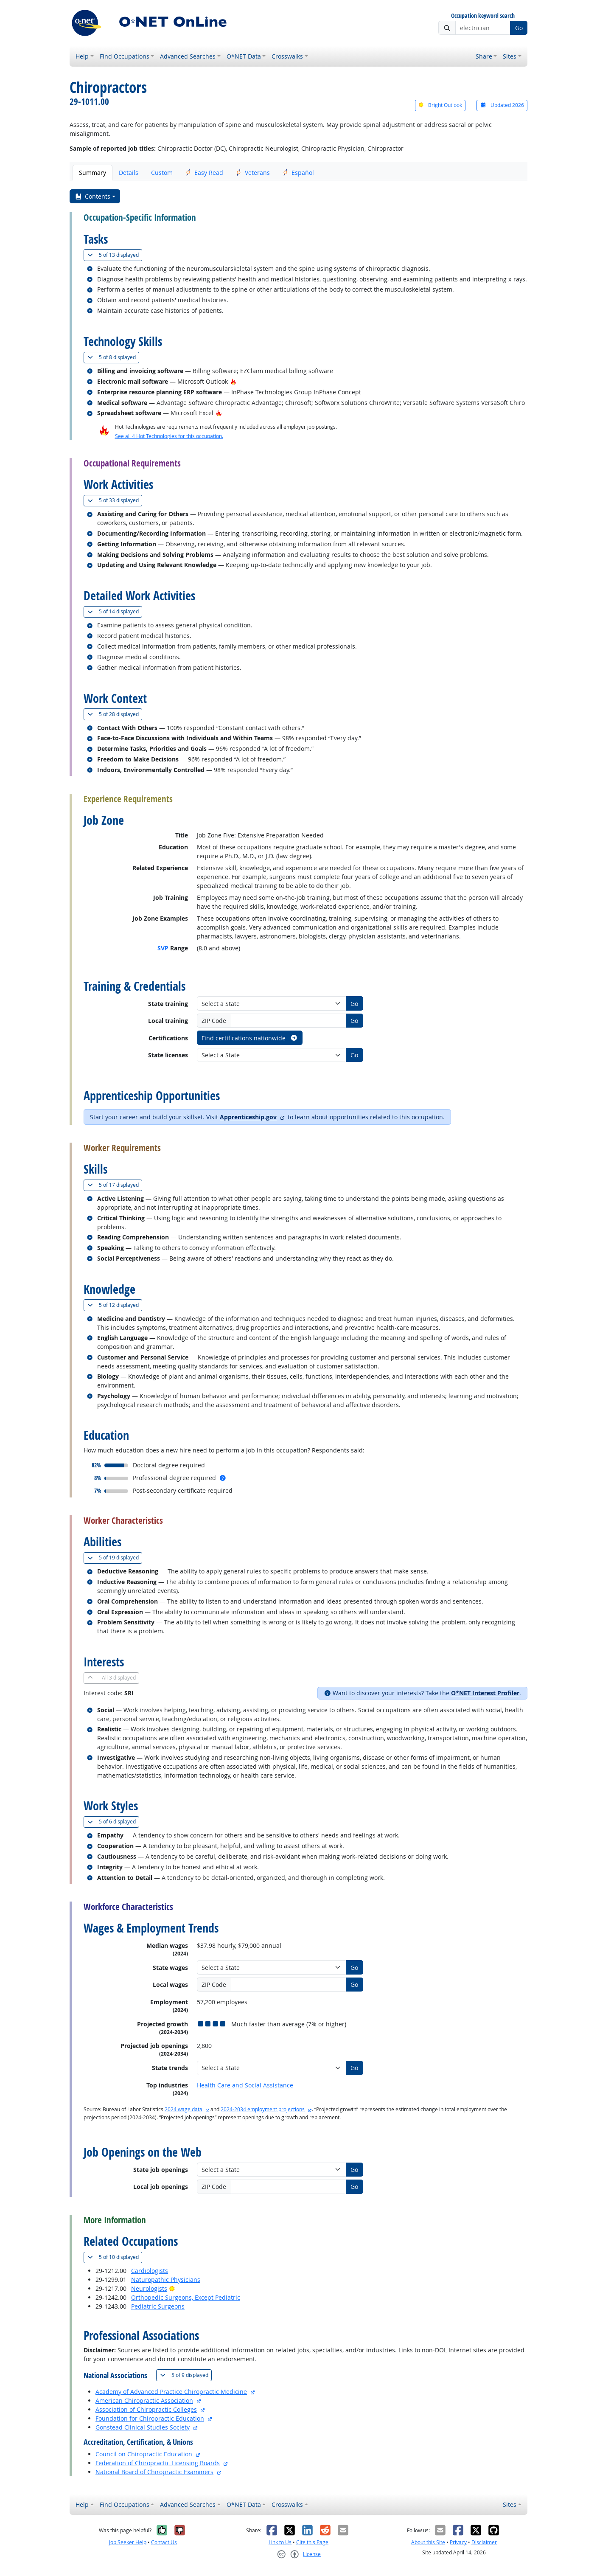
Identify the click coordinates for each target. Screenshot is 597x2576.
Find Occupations (124, 56)
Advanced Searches (188, 56)
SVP (162, 948)
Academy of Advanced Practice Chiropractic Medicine (171, 2392)
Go (519, 28)
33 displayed (114, 500)
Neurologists (149, 2288)
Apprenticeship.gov (248, 1117)
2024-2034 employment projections (263, 2109)
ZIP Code (214, 1021)
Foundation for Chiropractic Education (149, 2418)
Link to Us (280, 2542)
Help (82, 56)
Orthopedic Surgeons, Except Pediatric (185, 2297)
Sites (509, 56)
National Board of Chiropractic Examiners (154, 2472)
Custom (162, 173)
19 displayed (114, 1557)
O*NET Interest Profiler (485, 1693)
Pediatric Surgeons (158, 2306)
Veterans (253, 172)
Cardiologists (149, 2271)
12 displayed (114, 1305)
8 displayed (113, 357)
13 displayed (114, 255)
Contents (93, 196)
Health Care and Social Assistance (245, 2085)
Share (484, 56)
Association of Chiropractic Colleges (146, 2409)
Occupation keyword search (483, 16)
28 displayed (114, 714)
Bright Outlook (440, 105)
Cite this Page (312, 2542)
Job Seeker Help (127, 2542)
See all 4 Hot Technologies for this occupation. (169, 436)
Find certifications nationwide (250, 1038)
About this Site (428, 2542)
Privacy (458, 2542)
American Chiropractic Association (144, 2400)
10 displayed (114, 2257)
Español (298, 172)
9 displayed (186, 2375)
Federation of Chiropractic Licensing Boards (157, 2463)
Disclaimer (484, 2542)
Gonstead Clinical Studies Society (142, 2427)
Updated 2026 (502, 105)
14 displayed (114, 611)
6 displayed (113, 1822)
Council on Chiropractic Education (143, 2454)
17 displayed (114, 1185)
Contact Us (164, 2542)
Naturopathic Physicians (165, 2279)
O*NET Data (244, 56)
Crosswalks (287, 56)
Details (128, 173)
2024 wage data (183, 2109)
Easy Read (204, 172)
